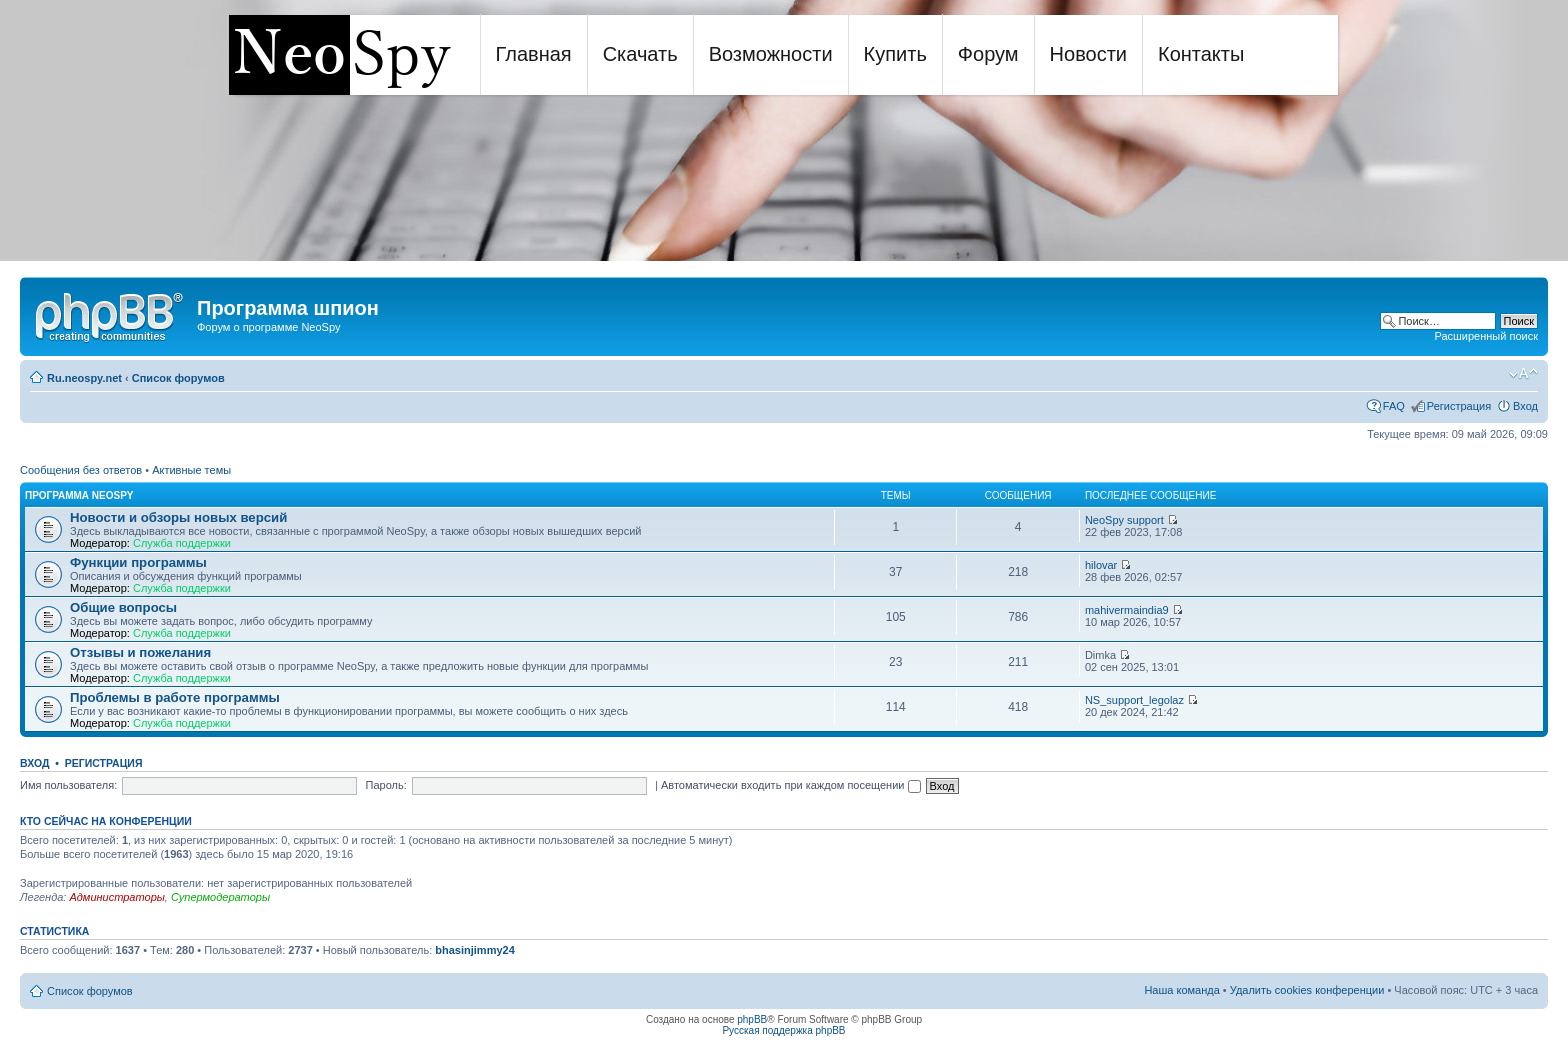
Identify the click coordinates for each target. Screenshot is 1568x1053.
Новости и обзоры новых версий (178, 517)
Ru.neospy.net (84, 378)
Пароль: (386, 785)
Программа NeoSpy (79, 495)
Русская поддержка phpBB (783, 1030)
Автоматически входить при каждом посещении (791, 785)
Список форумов (178, 378)
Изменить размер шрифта (1523, 374)
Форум (988, 54)
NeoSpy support (1124, 520)
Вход (1525, 406)
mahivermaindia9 (1127, 610)
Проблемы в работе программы (175, 697)
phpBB (752, 1019)
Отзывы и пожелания (140, 652)
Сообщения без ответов (81, 470)
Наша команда (1181, 990)
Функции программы (138, 562)
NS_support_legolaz (1134, 700)
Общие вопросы (123, 607)
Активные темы (191, 470)
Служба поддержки (182, 543)
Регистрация (1459, 406)
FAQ (1394, 406)
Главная (534, 54)
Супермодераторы (220, 897)
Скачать (640, 54)
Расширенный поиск (1486, 336)
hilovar (1101, 565)
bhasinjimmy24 (474, 950)
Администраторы (116, 897)
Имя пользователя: (68, 785)
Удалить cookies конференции (1307, 990)
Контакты (1201, 54)
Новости (1088, 54)
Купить (895, 54)
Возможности (771, 54)
